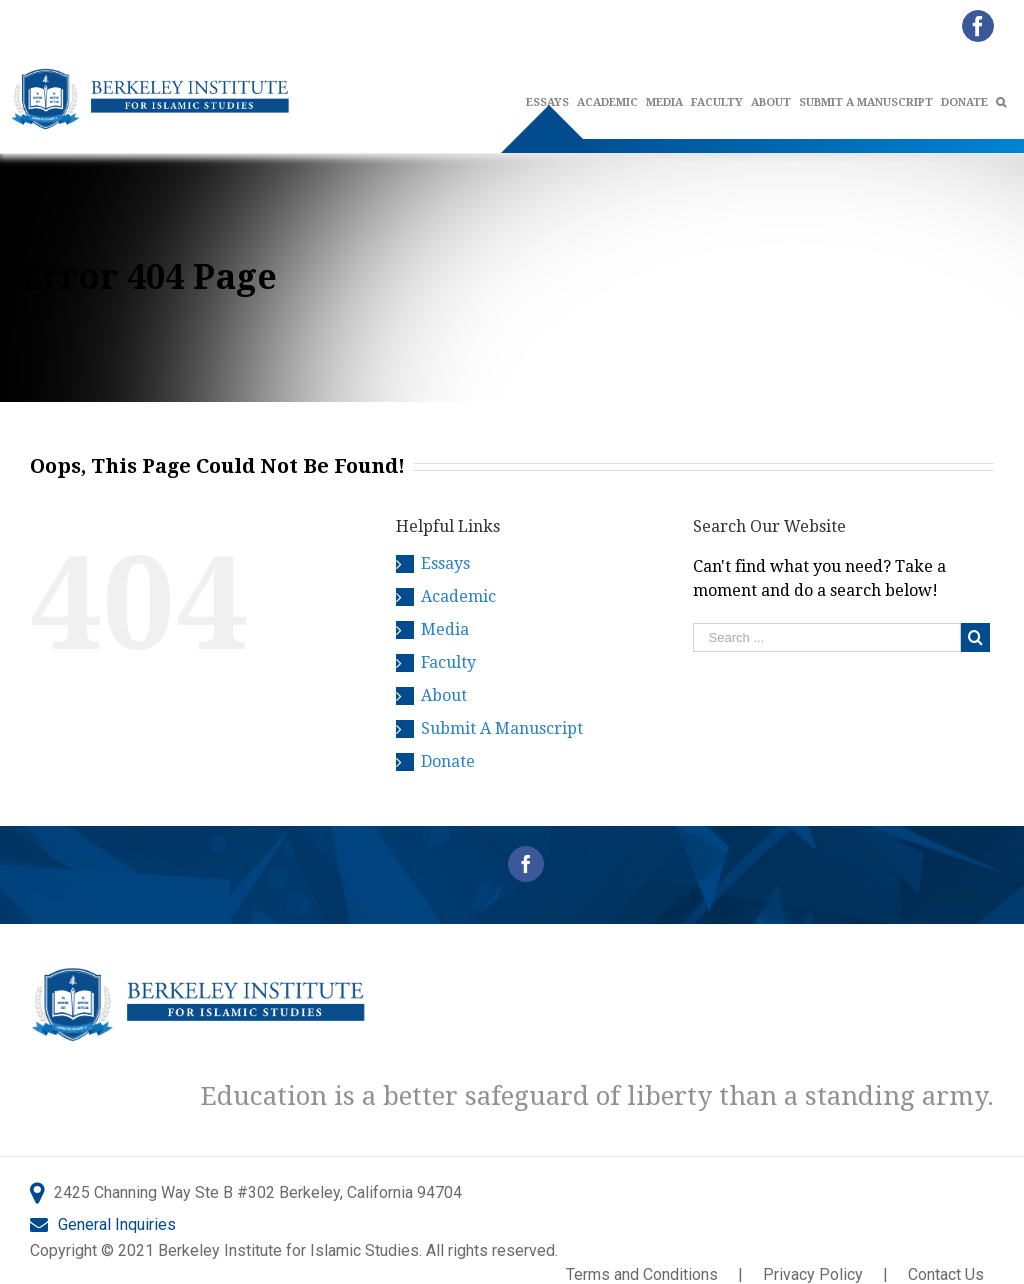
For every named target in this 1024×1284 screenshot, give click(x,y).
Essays (445, 563)
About (444, 695)
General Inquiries (117, 1224)
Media (445, 629)
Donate (448, 761)
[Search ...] (827, 637)
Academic (458, 596)
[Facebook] (526, 864)
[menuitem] (611, 103)
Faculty (448, 662)
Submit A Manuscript (502, 728)
